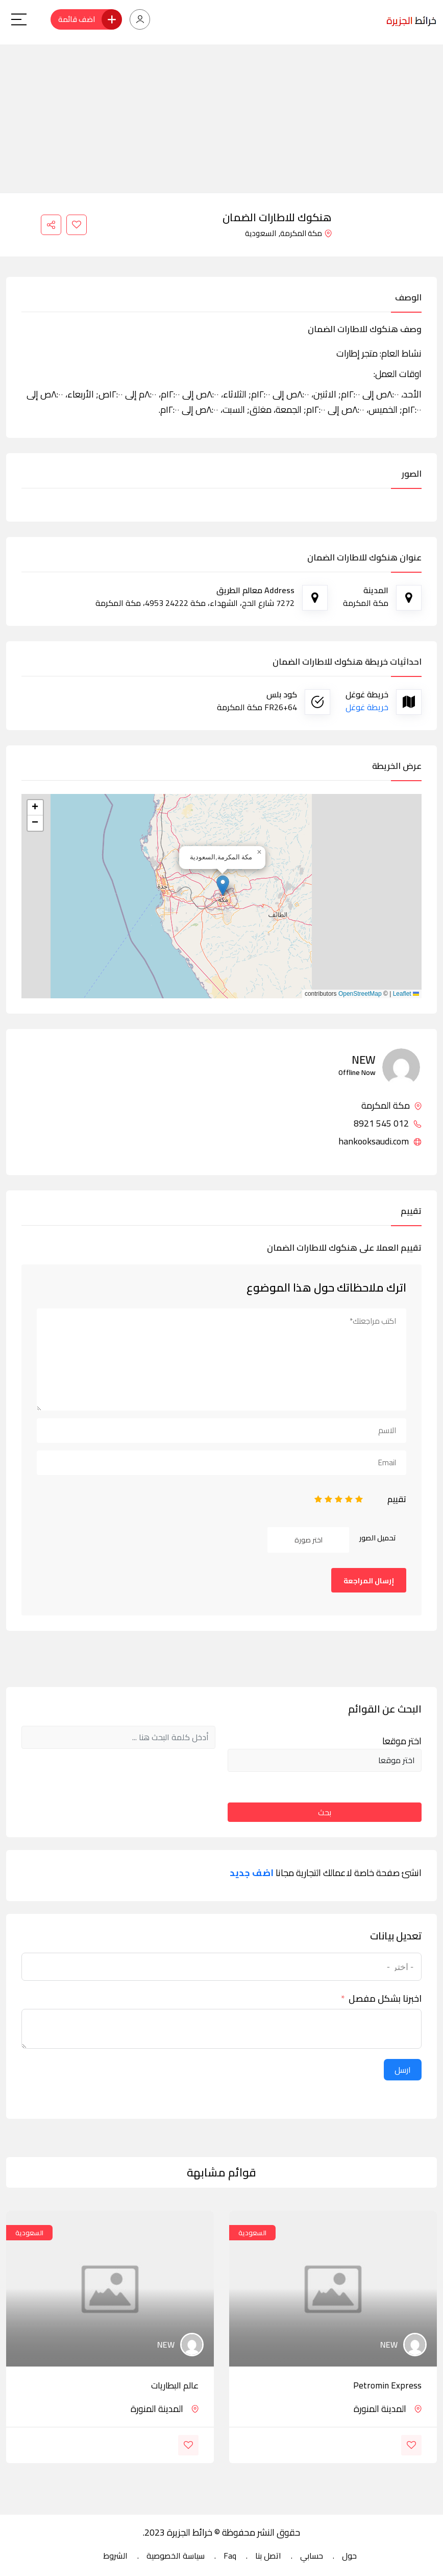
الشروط (115, 2555)
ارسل (403, 2069)
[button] (222, 885)
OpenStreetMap (360, 993)
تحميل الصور (377, 1537)
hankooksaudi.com (380, 1141)
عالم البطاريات (175, 2385)
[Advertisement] (221, 116)
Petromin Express (387, 2385)
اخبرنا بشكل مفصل (385, 1998)
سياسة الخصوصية (175, 2555)
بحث (324, 1812)
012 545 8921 (388, 1123)
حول (349, 2555)
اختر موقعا (402, 1741)
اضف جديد (252, 1873)
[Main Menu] (19, 19)
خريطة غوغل (367, 707)
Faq (230, 2555)
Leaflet (406, 993)
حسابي (311, 2555)
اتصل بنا (268, 2555)
